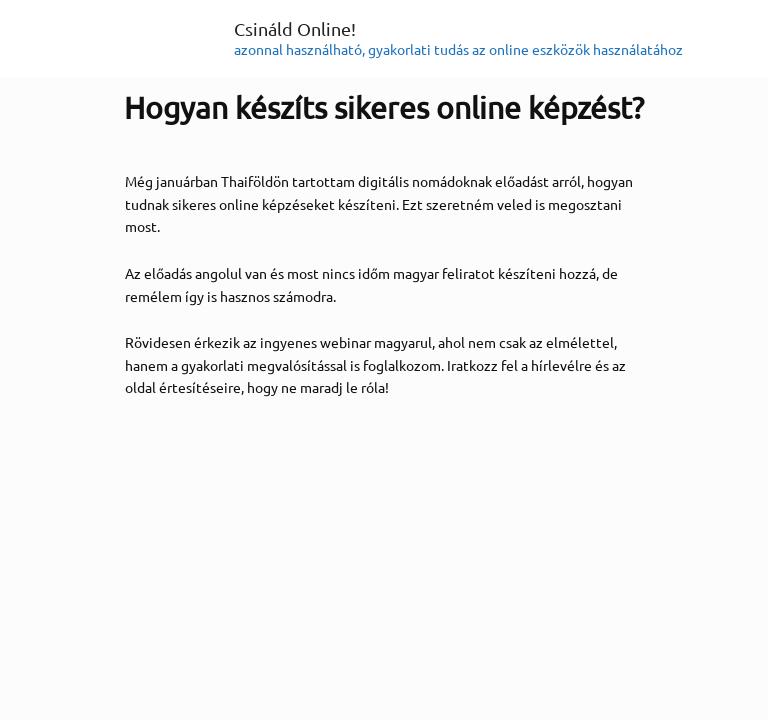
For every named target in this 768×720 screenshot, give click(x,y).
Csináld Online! (295, 28)
